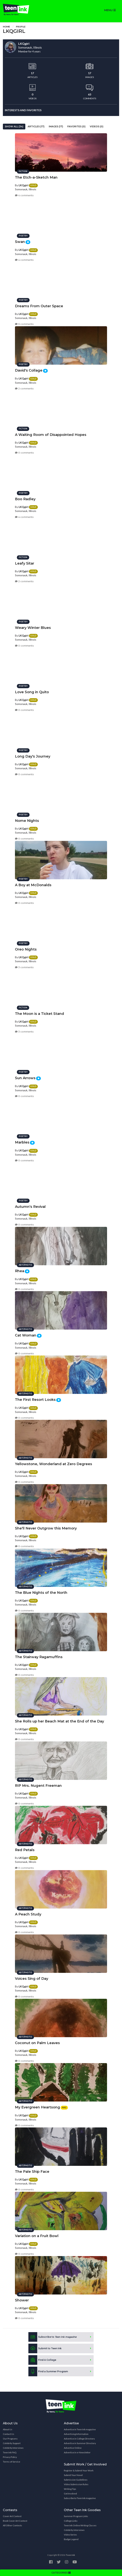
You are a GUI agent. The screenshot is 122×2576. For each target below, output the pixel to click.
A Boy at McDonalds (33, 885)
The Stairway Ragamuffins (39, 1657)
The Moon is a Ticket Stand (39, 1014)
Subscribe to (52, 2337)
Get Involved (70, 2493)
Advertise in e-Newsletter (77, 2452)
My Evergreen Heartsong (37, 2107)
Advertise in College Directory (79, 2438)
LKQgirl (23, 185)
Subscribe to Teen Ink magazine (80, 2498)
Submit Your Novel (73, 2475)
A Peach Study (28, 1914)
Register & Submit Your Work (78, 2470)
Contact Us (8, 2434)
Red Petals (25, 1850)
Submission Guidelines (75, 2479)
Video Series (70, 2534)
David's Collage (28, 370)
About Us (7, 2429)
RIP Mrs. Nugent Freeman (38, 1786)
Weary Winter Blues (33, 628)
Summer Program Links (76, 2516)
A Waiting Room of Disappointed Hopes (50, 435)
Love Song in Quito (32, 692)
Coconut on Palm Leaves (37, 2043)
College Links (70, 2520)
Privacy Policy (10, 2457)
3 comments (24, 967)
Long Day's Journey (32, 756)
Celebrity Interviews (13, 2447)
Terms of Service (11, 2461)
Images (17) (56, 126)
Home (6, 26)
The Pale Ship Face (32, 2171)
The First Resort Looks (35, 1400)
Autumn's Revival (30, 1207)
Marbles (22, 1142)
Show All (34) (14, 126)
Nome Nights (27, 821)
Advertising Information (76, 2434)
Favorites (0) (76, 126)
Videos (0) (96, 126)
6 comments (24, 324)
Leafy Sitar (24, 563)
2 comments (24, 388)
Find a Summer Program (48, 2371)
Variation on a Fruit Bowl (37, 2236)
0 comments (24, 452)
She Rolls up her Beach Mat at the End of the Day (59, 1721)
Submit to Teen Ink (45, 2348)
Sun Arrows (25, 1078)
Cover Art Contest (12, 2516)
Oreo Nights (26, 949)
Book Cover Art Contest (15, 2520)
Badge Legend (71, 2539)
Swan (20, 242)
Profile (21, 26)
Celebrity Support (12, 2443)
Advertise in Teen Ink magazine (80, 2429)
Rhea (19, 1271)
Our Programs (10, 2438)
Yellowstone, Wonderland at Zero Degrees (53, 1464)
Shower (22, 2300)
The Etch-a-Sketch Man (36, 177)
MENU (110, 10)
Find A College (42, 2360)
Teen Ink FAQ (9, 2452)
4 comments (24, 195)
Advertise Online (73, 2447)
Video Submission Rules (76, 2484)
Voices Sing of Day (31, 1979)
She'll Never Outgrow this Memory (46, 1528)
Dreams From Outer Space (39, 306)
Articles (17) (36, 126)
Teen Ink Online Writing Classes (80, 2525)
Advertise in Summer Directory (80, 2443)
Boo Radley (25, 499)
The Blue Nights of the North (41, 1593)
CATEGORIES (61, 2572)
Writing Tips (70, 2488)
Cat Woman (25, 1335)
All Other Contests (12, 2525)
